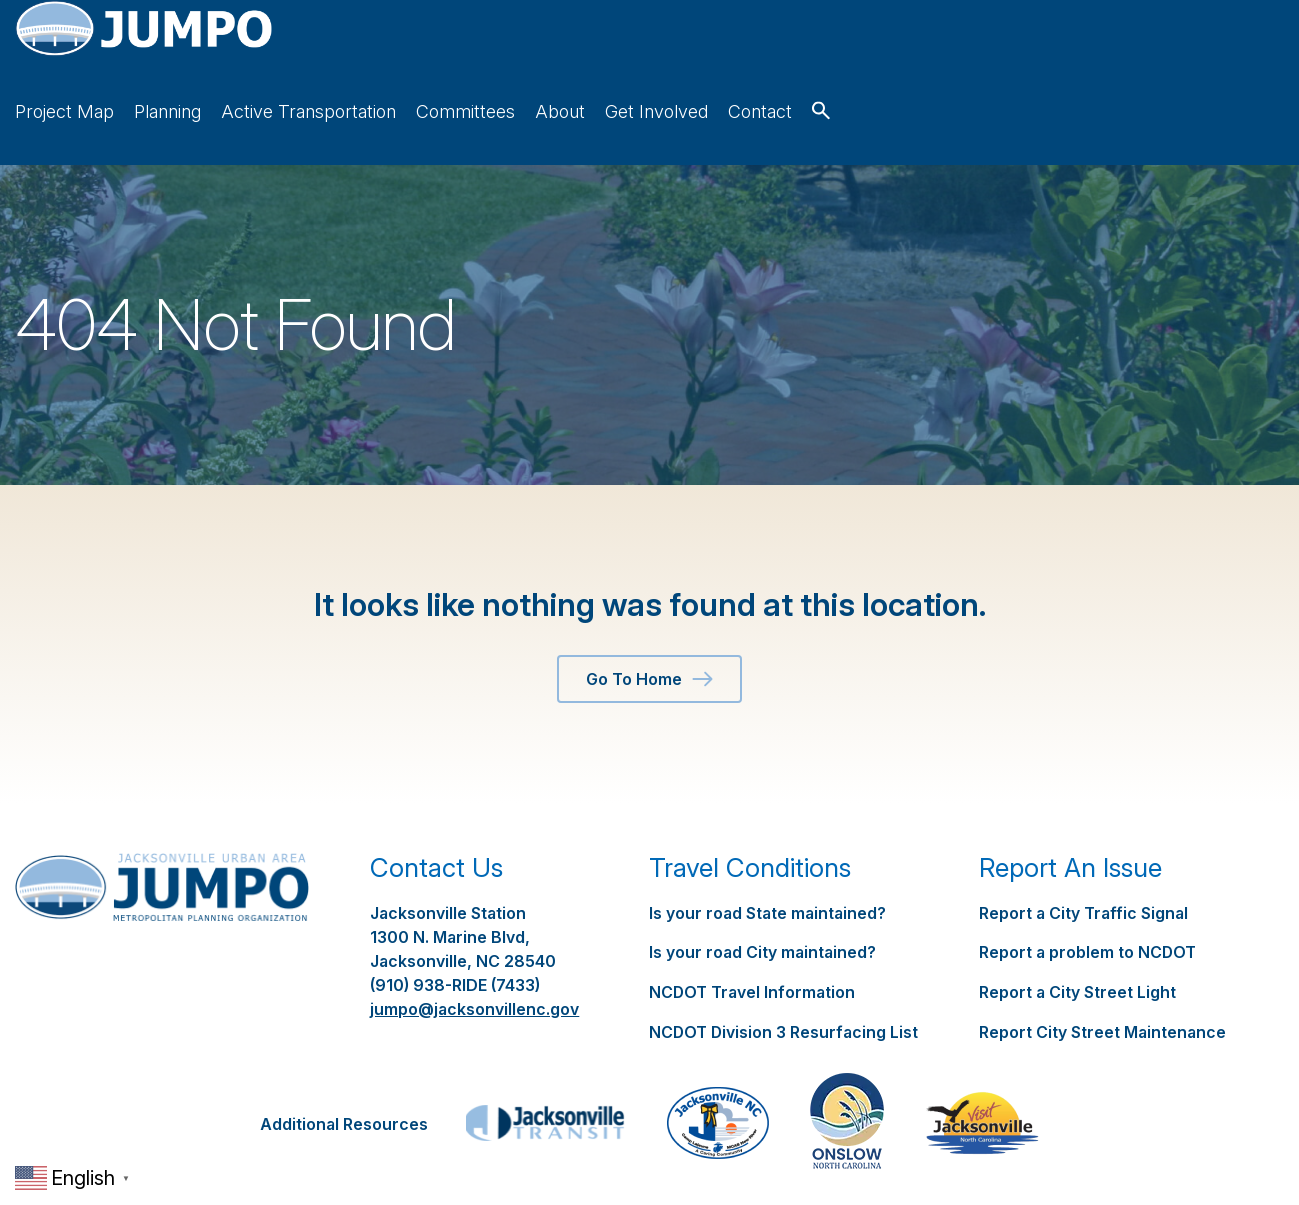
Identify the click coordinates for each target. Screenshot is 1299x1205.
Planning (621, 52)
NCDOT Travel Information (752, 932)
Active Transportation (762, 52)
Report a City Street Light (1077, 932)
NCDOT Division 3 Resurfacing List (784, 971)
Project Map (518, 52)
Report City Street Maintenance (1102, 971)
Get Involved (1110, 52)
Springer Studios (914, 1149)
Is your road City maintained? (762, 893)
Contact (1214, 52)
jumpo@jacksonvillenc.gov (475, 950)
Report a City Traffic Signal (1083, 854)
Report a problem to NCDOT (1088, 893)
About (1014, 52)
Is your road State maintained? (767, 854)
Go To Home (649, 620)
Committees (919, 52)
